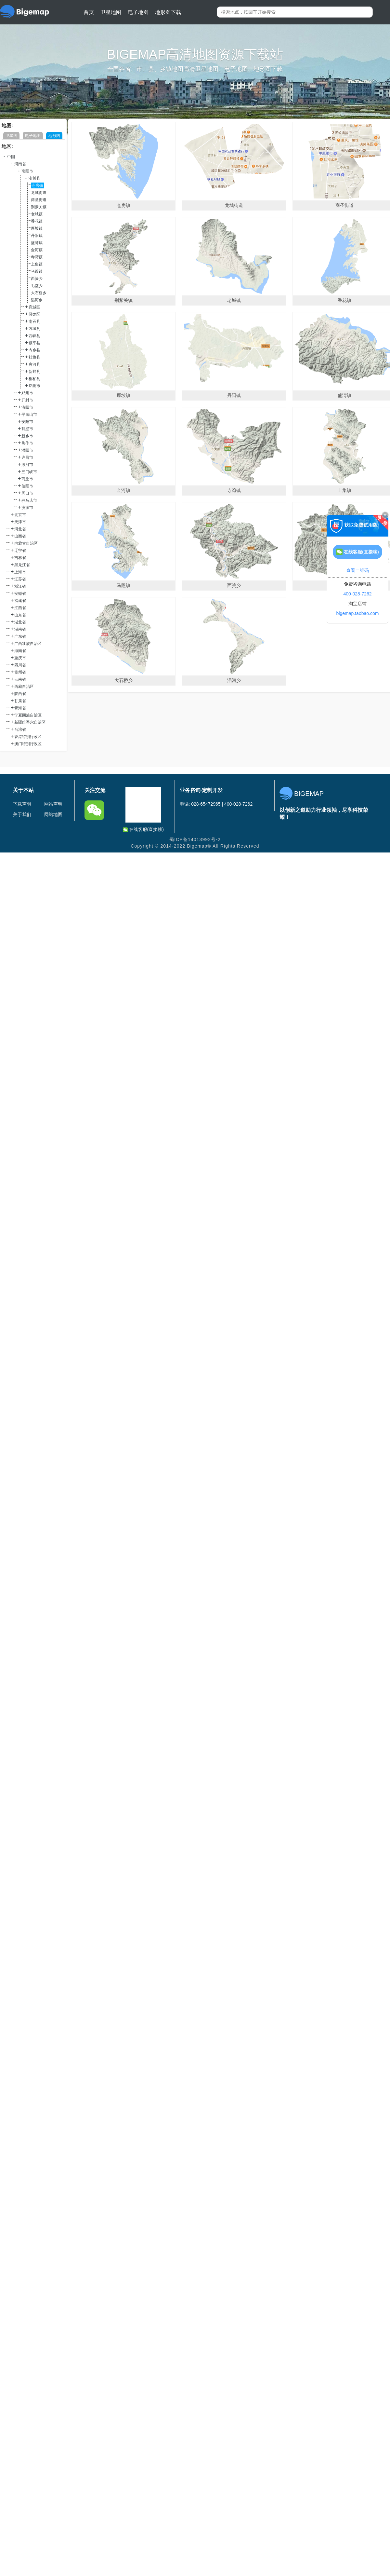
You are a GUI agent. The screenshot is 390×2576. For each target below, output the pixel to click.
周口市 (27, 493)
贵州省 (20, 672)
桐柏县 (34, 378)
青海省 (20, 708)
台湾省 (20, 729)
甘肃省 (20, 701)
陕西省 (20, 693)
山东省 (20, 615)
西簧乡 (37, 278)
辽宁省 (20, 550)
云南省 (20, 679)
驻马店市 (29, 500)
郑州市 (27, 393)
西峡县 (34, 336)
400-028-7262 (357, 593)
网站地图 (53, 814)
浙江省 (20, 586)
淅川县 (34, 178)
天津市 (20, 522)
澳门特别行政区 (28, 744)
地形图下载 (168, 12)
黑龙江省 (22, 565)
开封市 (27, 400)
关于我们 (22, 814)
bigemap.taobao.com (357, 613)
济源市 (27, 507)
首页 (89, 12)
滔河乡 (37, 300)
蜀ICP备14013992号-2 (195, 839)
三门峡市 (29, 472)
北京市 (20, 514)
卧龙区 (34, 314)
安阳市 (27, 421)
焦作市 (27, 443)
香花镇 (37, 221)
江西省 (20, 608)
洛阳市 (27, 407)
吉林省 (20, 557)
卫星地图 (110, 12)
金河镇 (37, 250)
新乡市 (27, 436)
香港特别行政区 (28, 736)
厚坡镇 (37, 228)
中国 (11, 157)
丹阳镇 (37, 235)
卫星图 (11, 135)
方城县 (34, 328)
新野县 (34, 371)
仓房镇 (37, 185)
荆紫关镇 (38, 207)
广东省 (20, 636)
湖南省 (20, 629)
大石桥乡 (38, 293)
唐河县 (34, 364)
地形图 (54, 135)
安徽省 (20, 593)
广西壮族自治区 (28, 643)
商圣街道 (38, 200)
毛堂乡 (37, 285)
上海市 (20, 572)
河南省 (20, 164)
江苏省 (20, 579)
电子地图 (138, 12)
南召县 (34, 321)
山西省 (20, 536)
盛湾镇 (37, 242)
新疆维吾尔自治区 (30, 722)
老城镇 (37, 214)
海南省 (20, 650)
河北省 (20, 529)
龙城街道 (38, 192)
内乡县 (34, 350)
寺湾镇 (37, 257)
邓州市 (34, 386)
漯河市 (27, 464)
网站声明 (53, 804)
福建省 (20, 600)
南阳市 (27, 171)
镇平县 (34, 343)
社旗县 (34, 357)
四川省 (20, 665)
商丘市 (27, 479)
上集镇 (37, 264)
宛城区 (34, 307)
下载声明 (22, 804)
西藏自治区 (24, 686)
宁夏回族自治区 (28, 715)
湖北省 (20, 622)
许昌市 (27, 457)
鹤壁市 (27, 429)
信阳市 (27, 486)
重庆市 (20, 658)
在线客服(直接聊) (143, 829)
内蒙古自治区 (26, 543)
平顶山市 (29, 414)
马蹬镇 (37, 271)
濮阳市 (27, 450)
